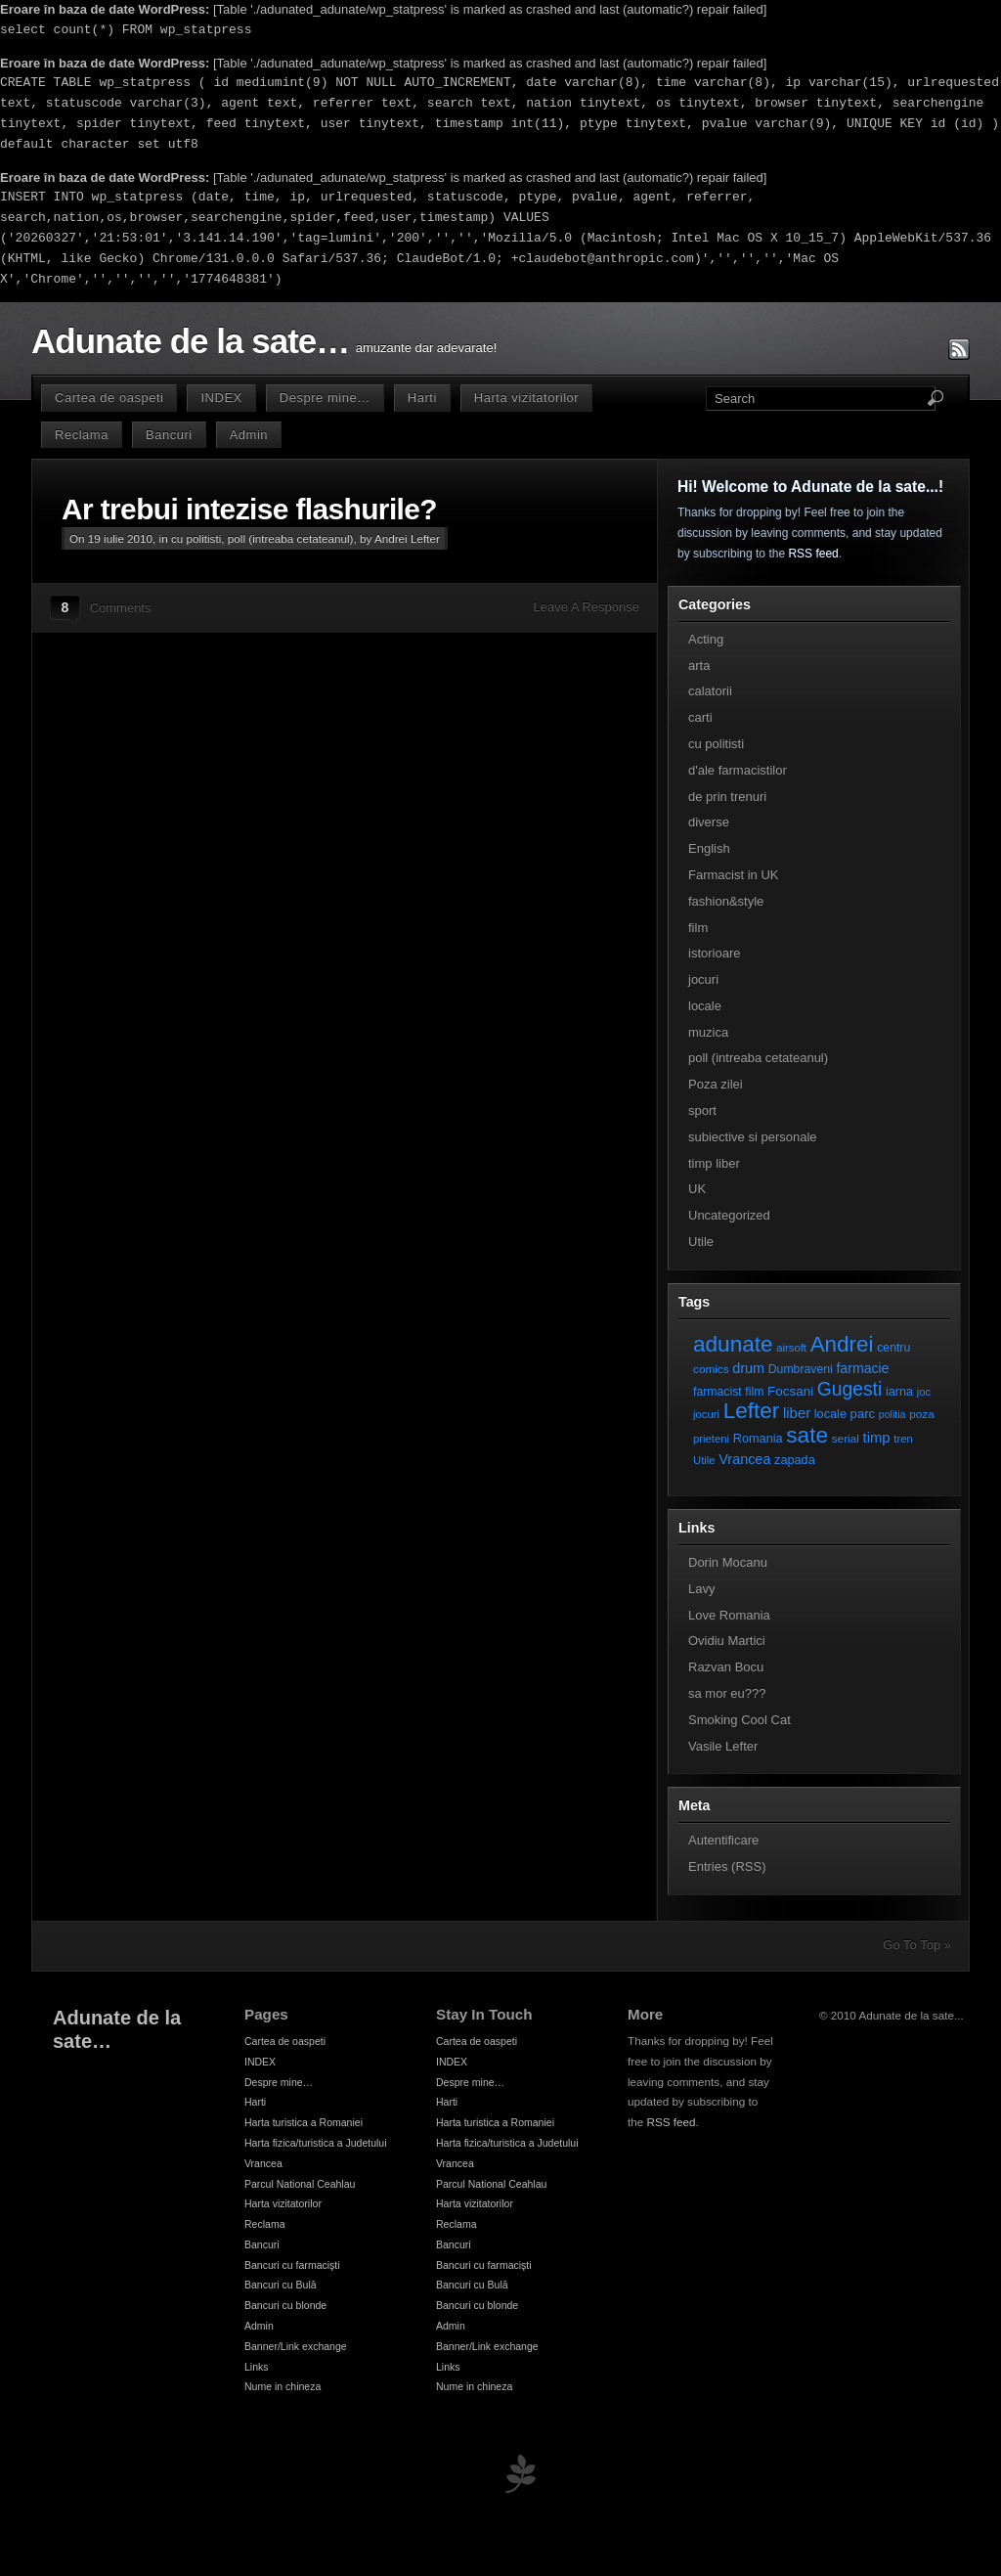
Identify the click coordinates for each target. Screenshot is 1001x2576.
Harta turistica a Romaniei (303, 2122)
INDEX (220, 397)
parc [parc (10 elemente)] (862, 1413)
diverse (708, 822)
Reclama (82, 434)
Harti (422, 397)
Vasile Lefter (723, 1746)
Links (256, 2367)
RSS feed (813, 553)
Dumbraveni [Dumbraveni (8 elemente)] (800, 1369)
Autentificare (723, 1840)
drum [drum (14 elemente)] (748, 1368)
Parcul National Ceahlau (299, 2184)
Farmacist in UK (733, 874)
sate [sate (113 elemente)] (807, 1434)
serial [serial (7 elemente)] (845, 1438)
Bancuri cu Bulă (280, 2284)
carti (700, 717)
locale (704, 1006)
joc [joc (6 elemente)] (924, 1392)
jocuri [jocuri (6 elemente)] (706, 1414)
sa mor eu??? (727, 1693)
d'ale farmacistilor (737, 770)
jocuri (703, 979)
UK (697, 1188)
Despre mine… (325, 397)
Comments (121, 607)
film (698, 927)
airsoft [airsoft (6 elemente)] (791, 1348)
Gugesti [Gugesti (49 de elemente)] (849, 1389)
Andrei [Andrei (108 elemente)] (842, 1344)
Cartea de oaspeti (109, 397)
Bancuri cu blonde (285, 2305)
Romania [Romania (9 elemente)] (758, 1438)
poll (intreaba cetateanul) (291, 538)
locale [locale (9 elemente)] (830, 1413)
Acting (705, 639)
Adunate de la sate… (190, 341)
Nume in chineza (282, 2386)
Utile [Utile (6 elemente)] (704, 1460)
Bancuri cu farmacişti (292, 2265)
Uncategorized (729, 1215)
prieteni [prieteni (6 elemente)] (711, 1438)
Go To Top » (917, 1944)
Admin (249, 434)
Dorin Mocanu (727, 1562)
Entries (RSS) (726, 1866)
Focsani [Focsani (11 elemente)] (790, 1391)
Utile (701, 1241)
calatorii (710, 691)
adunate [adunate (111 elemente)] (733, 1344)
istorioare (714, 953)
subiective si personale (752, 1137)
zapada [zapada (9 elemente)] (794, 1459)
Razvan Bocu (725, 1667)
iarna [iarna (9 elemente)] (899, 1391)
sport (702, 1110)
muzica (708, 1032)
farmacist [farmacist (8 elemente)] (717, 1392)
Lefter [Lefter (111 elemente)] (751, 1411)
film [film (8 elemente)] (754, 1392)
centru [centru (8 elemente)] (893, 1348)
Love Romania (729, 1615)
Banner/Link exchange (295, 2346)
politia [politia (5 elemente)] (892, 1414)
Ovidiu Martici (726, 1640)
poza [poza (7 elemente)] (922, 1413)
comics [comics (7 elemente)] (711, 1368)
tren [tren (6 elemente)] (903, 1438)
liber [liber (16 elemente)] (796, 1413)
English (709, 848)
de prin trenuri (727, 796)
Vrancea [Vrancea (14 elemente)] (744, 1459)
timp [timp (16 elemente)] (877, 1437)
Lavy (701, 1588)
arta (699, 665)
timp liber (714, 1163)
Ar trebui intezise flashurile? (249, 509)
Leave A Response (586, 607)
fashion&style (725, 901)
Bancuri (169, 434)
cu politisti (196, 538)
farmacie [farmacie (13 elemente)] (862, 1368)
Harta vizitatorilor (526, 397)
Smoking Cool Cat (739, 1719)
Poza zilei (715, 1084)
